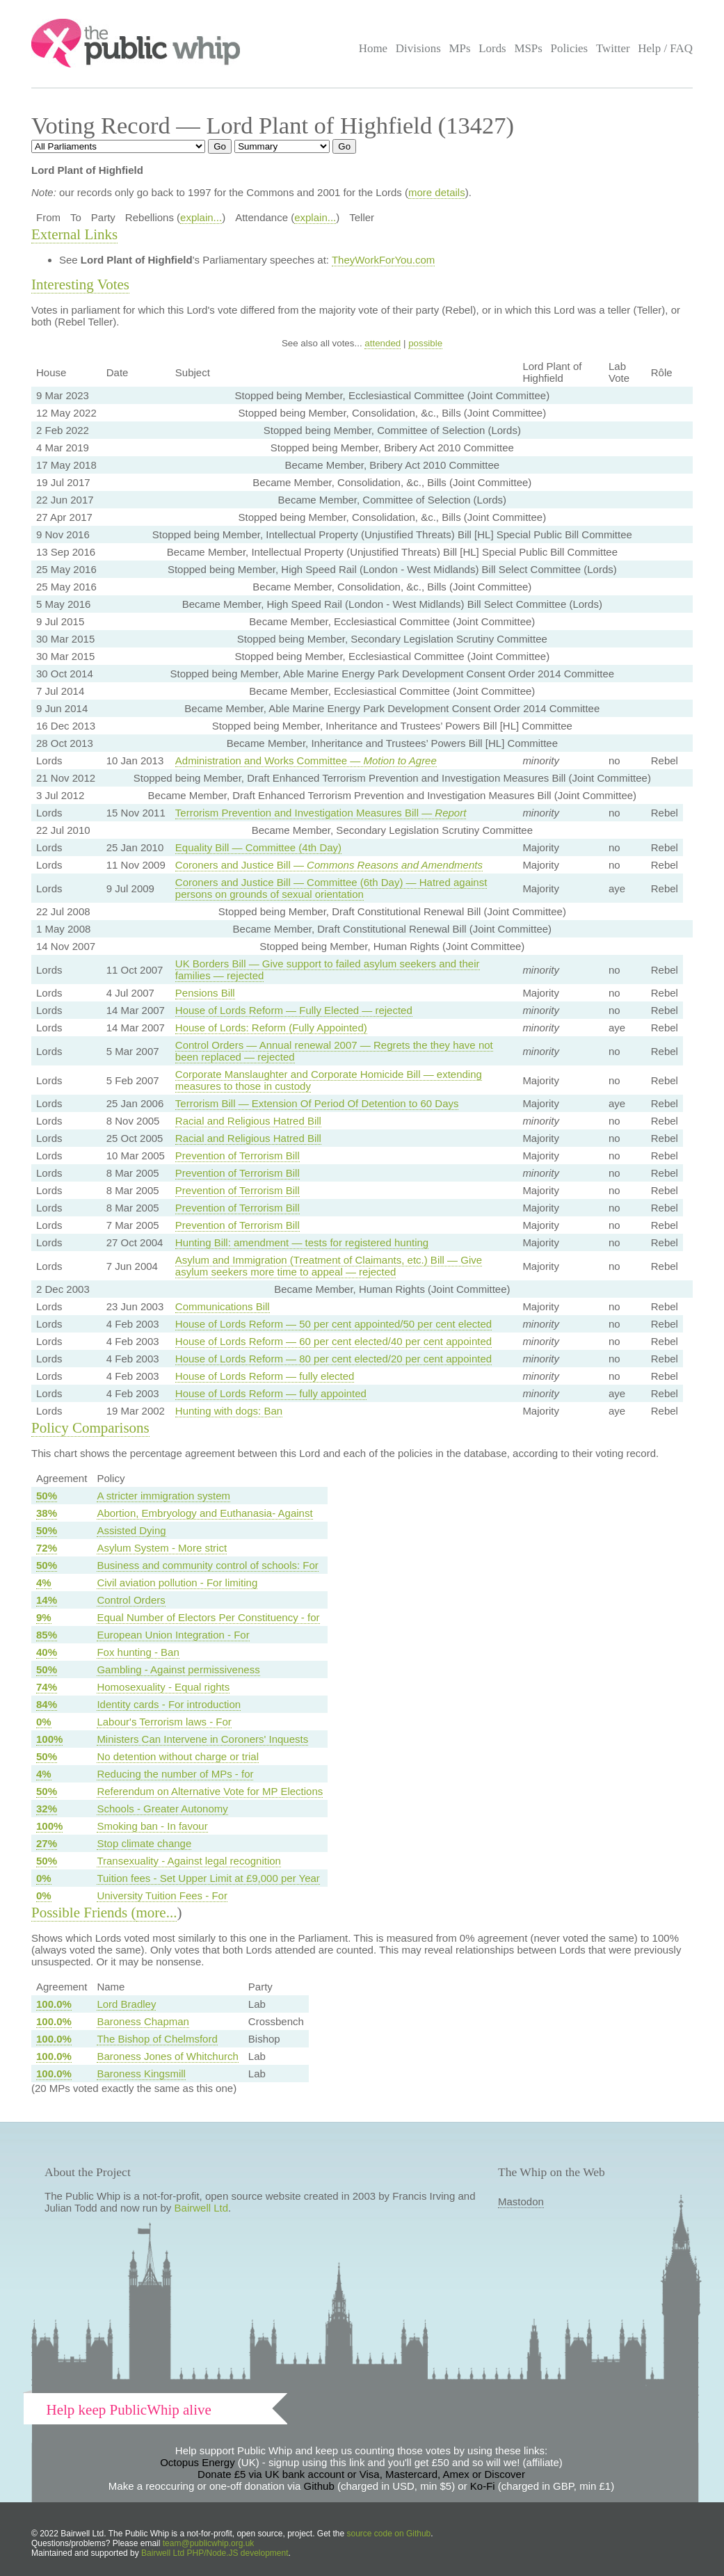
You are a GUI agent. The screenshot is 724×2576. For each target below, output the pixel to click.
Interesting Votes (80, 284)
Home (373, 48)
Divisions (418, 48)
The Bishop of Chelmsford (157, 2039)
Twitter (613, 48)
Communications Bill (222, 1306)
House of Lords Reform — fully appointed (271, 1393)
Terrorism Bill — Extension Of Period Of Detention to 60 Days (317, 1103)
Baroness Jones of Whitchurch (167, 2056)
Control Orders (131, 1600)
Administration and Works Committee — (306, 760)
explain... (201, 217)
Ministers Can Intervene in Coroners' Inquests (202, 1739)
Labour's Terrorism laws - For (164, 1722)
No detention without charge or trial (178, 1756)
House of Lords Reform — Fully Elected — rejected (293, 1010)
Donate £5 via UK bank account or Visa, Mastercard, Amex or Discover (361, 2474)
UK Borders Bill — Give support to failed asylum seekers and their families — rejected (327, 969)
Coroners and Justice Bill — (329, 865)
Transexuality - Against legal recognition (189, 1861)
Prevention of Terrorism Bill (237, 1155)
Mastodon (521, 2201)
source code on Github (389, 2533)
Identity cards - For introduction (169, 1704)
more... (156, 1912)
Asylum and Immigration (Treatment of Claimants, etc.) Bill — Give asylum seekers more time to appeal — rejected (328, 1266)
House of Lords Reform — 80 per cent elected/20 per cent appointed (333, 1359)
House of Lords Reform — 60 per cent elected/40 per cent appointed (333, 1341)
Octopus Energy (197, 2462)
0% (43, 1722)
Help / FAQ (665, 48)
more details (436, 192)
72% (46, 1548)
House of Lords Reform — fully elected (265, 1376)
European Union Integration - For (173, 1635)
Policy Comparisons (90, 1427)
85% (46, 1635)
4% (43, 1582)
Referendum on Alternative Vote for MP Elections (210, 1791)
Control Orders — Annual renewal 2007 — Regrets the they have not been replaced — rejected (334, 1051)
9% (43, 1617)
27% (46, 1843)
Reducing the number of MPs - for (175, 1774)
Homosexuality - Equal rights (163, 1687)
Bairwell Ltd (202, 2208)
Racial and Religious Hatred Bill (248, 1121)
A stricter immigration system (163, 1496)
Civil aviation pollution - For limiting (177, 1582)
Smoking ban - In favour (152, 1826)
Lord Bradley (126, 2004)
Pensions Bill (205, 993)
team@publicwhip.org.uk (209, 2543)
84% (46, 1704)
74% (46, 1687)
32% (46, 1808)
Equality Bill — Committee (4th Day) (258, 847)
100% (49, 1739)
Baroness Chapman (143, 2021)
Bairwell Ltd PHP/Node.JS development (214, 2553)
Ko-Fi (482, 2486)
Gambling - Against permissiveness (178, 1669)
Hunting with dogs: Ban (228, 1411)
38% (46, 1513)
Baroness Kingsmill (141, 2073)
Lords (492, 48)
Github (319, 2486)
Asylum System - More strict (162, 1548)
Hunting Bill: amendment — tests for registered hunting (301, 1242)
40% (46, 1652)
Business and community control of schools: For (207, 1565)
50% (46, 1496)
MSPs (528, 48)
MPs (459, 48)
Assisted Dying (131, 1530)
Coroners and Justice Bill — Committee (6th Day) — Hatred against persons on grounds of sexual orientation (331, 888)
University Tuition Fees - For (162, 1895)
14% (46, 1600)
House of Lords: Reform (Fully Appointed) (271, 1027)
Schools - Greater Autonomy (162, 1808)
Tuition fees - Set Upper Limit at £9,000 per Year (208, 1878)
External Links (74, 234)
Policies (569, 48)
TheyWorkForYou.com (383, 260)
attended (382, 343)
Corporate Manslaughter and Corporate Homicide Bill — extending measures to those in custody (328, 1080)
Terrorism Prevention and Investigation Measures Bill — (321, 813)
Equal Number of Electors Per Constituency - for (208, 1617)
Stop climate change (144, 1843)
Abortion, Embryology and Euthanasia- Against (204, 1513)
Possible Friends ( (83, 1912)
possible (425, 343)
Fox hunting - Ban (138, 1652)
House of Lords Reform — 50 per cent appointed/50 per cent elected (333, 1324)
